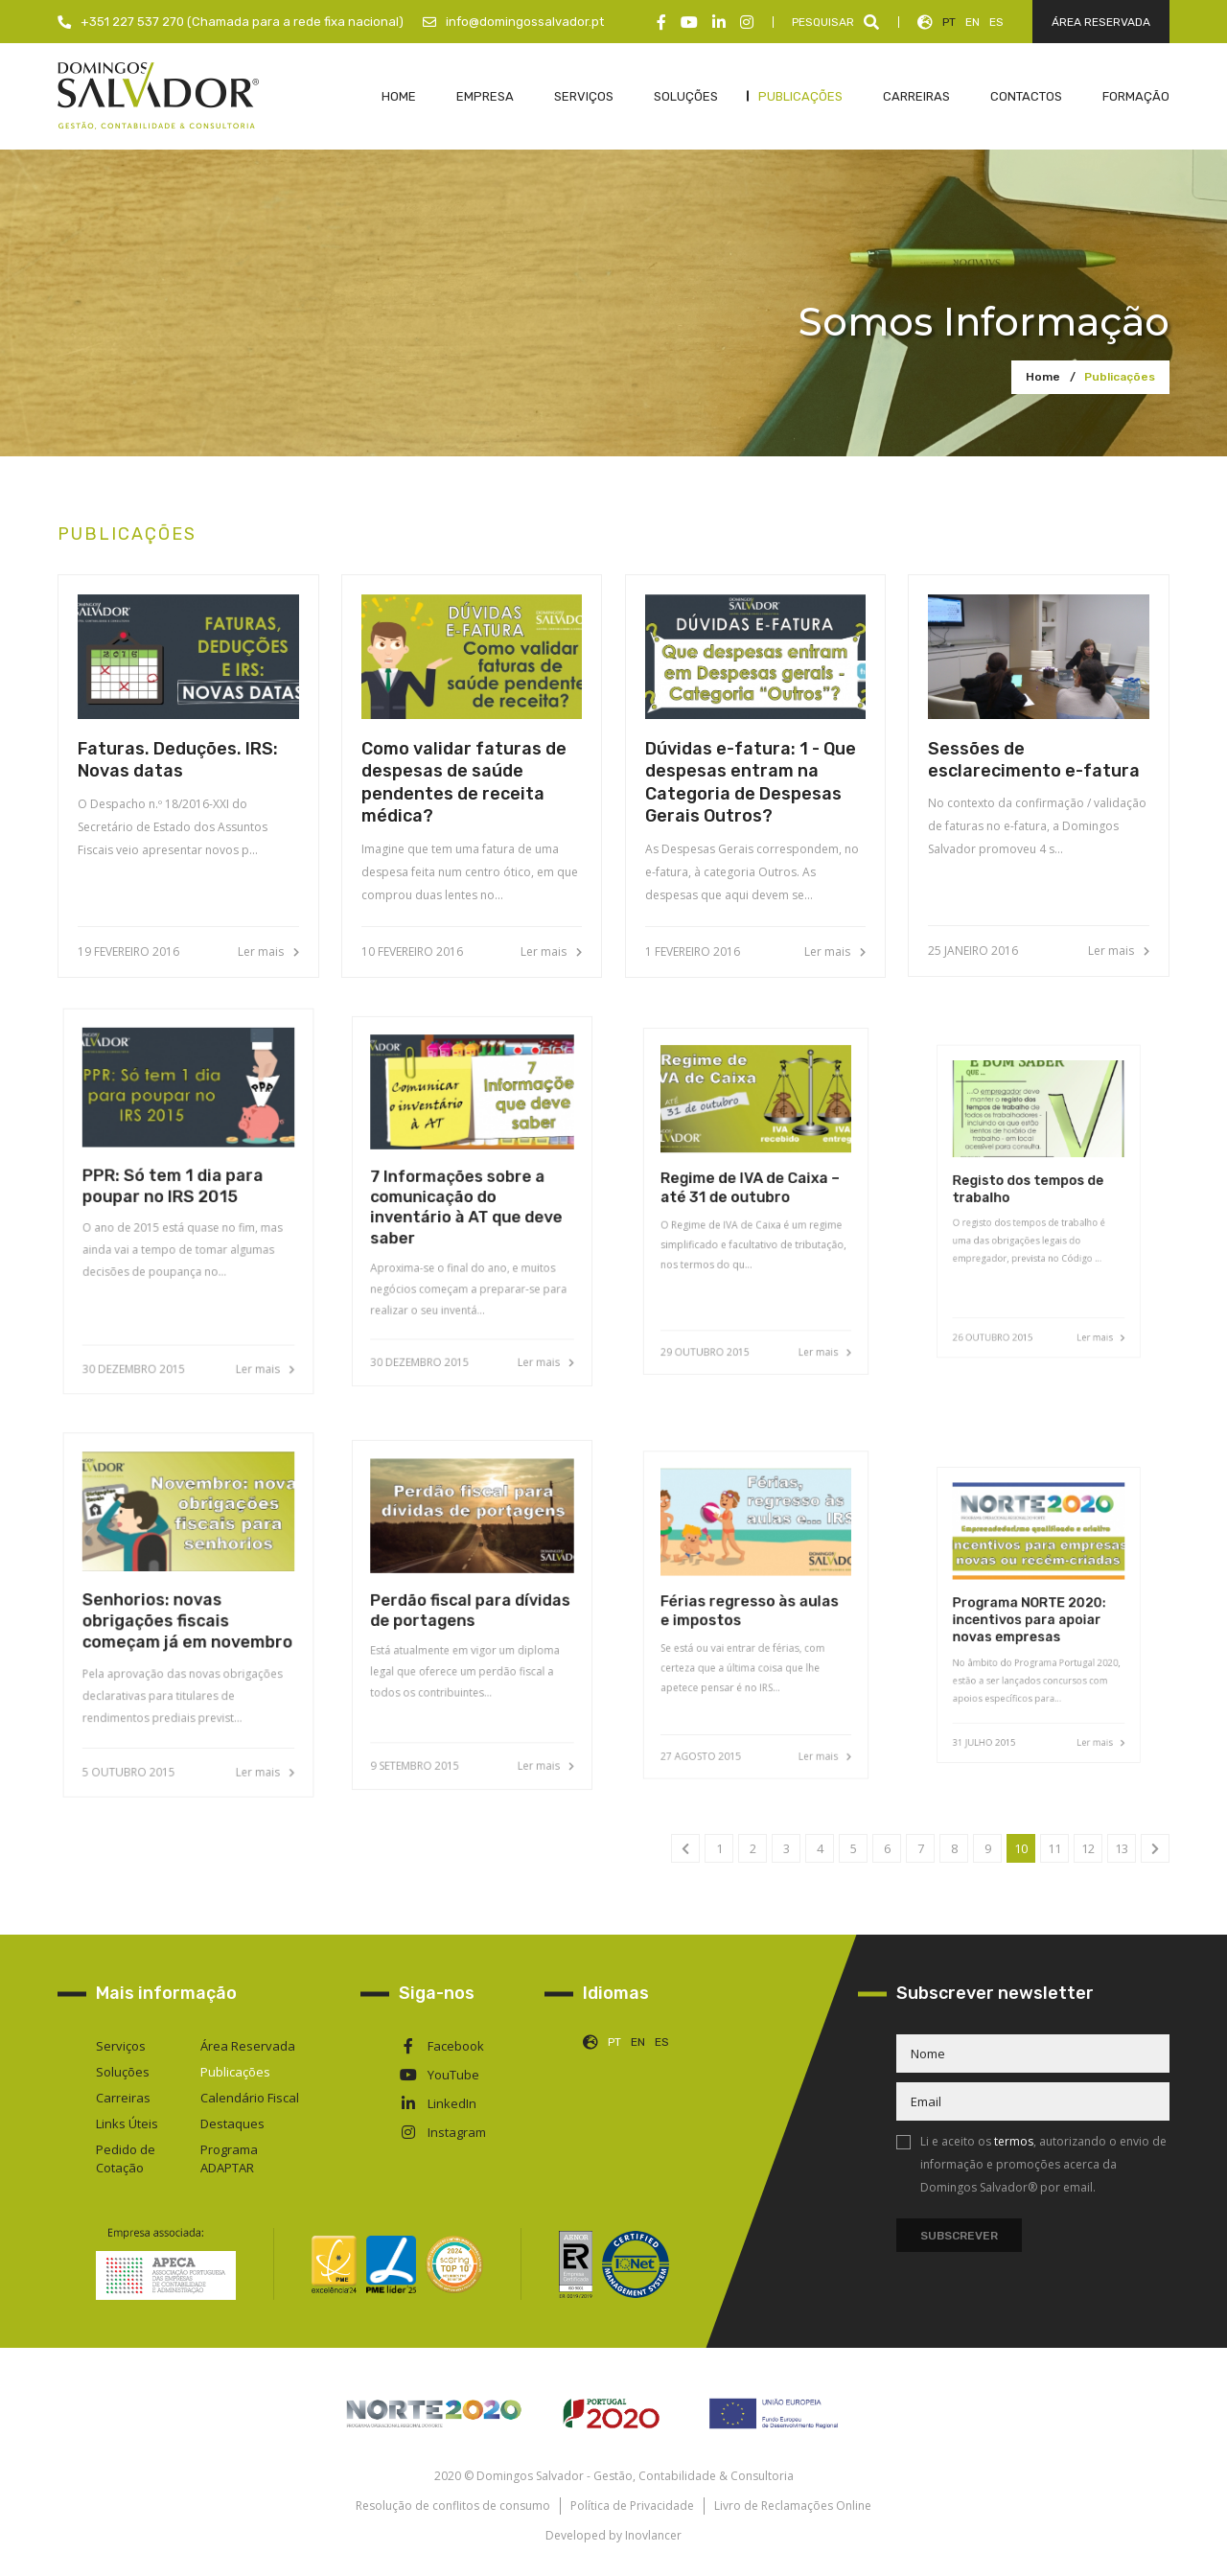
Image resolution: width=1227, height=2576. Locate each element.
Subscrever (959, 2235)
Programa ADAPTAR (229, 2158)
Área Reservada (247, 2045)
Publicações (1119, 376)
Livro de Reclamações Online (792, 2505)
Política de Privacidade (632, 2505)
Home (1043, 376)
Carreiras (123, 2097)
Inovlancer (653, 2535)
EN (972, 22)
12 (1088, 1848)
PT (949, 22)
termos (1013, 2141)
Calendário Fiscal (249, 2097)
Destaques (232, 2123)
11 (1054, 1848)
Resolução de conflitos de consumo (453, 2505)
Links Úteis (127, 2123)
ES (996, 22)
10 (1021, 1848)
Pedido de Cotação (125, 2158)
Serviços (121, 2045)
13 (1121, 1848)
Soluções (123, 2071)
